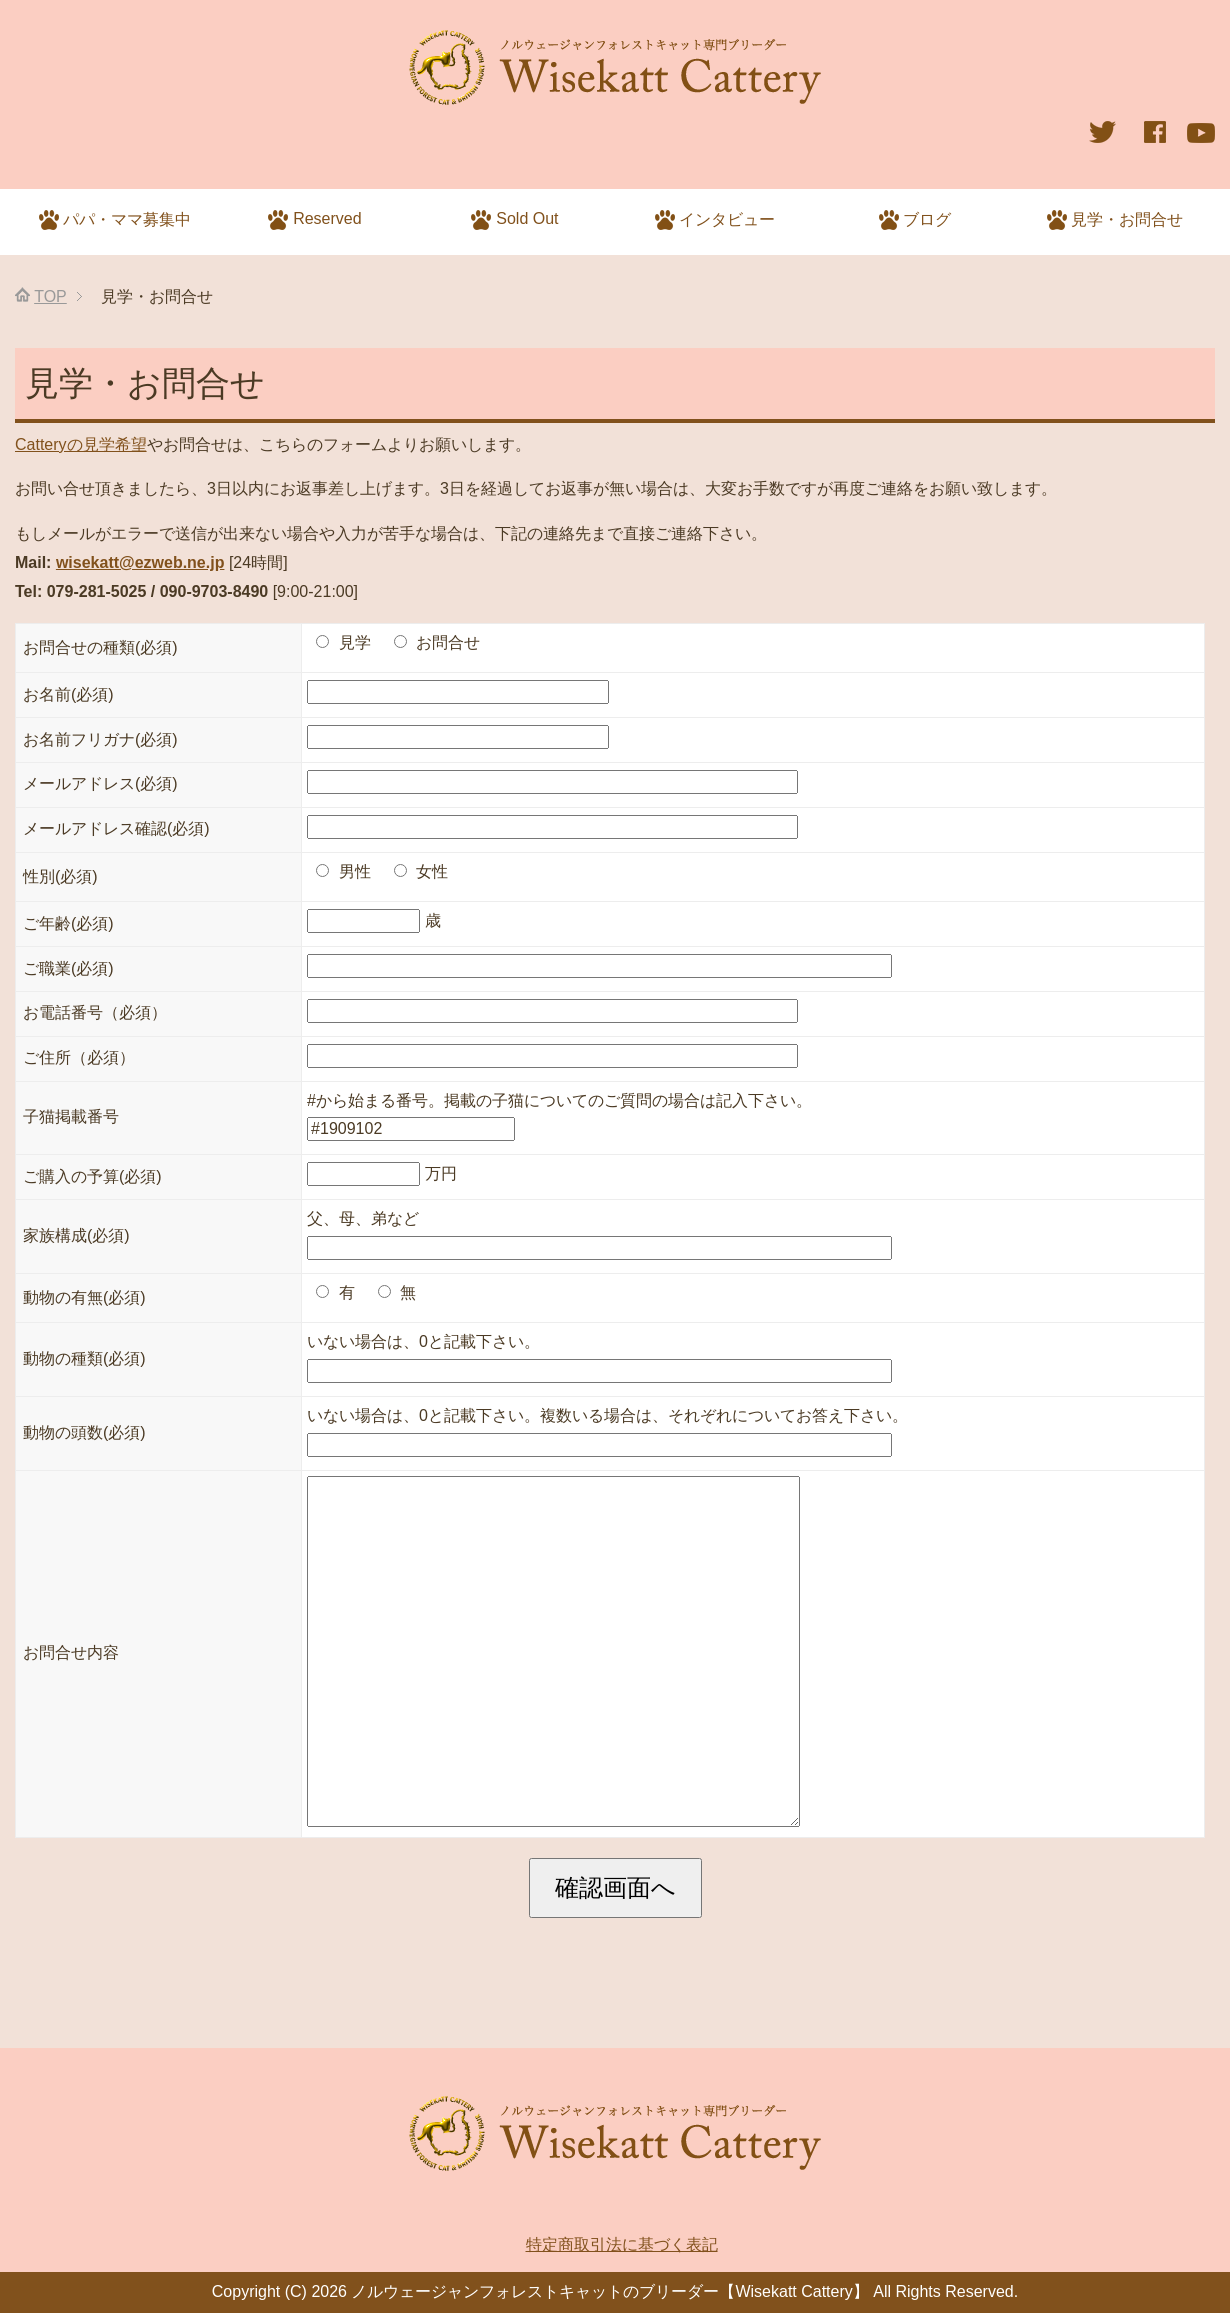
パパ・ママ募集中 (115, 220)
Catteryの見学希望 (81, 444)
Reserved (314, 220)
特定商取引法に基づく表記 (622, 2244)
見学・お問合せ (1115, 220)
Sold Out (514, 220)
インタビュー (715, 220)
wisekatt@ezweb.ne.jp (140, 562)
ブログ (915, 220)
